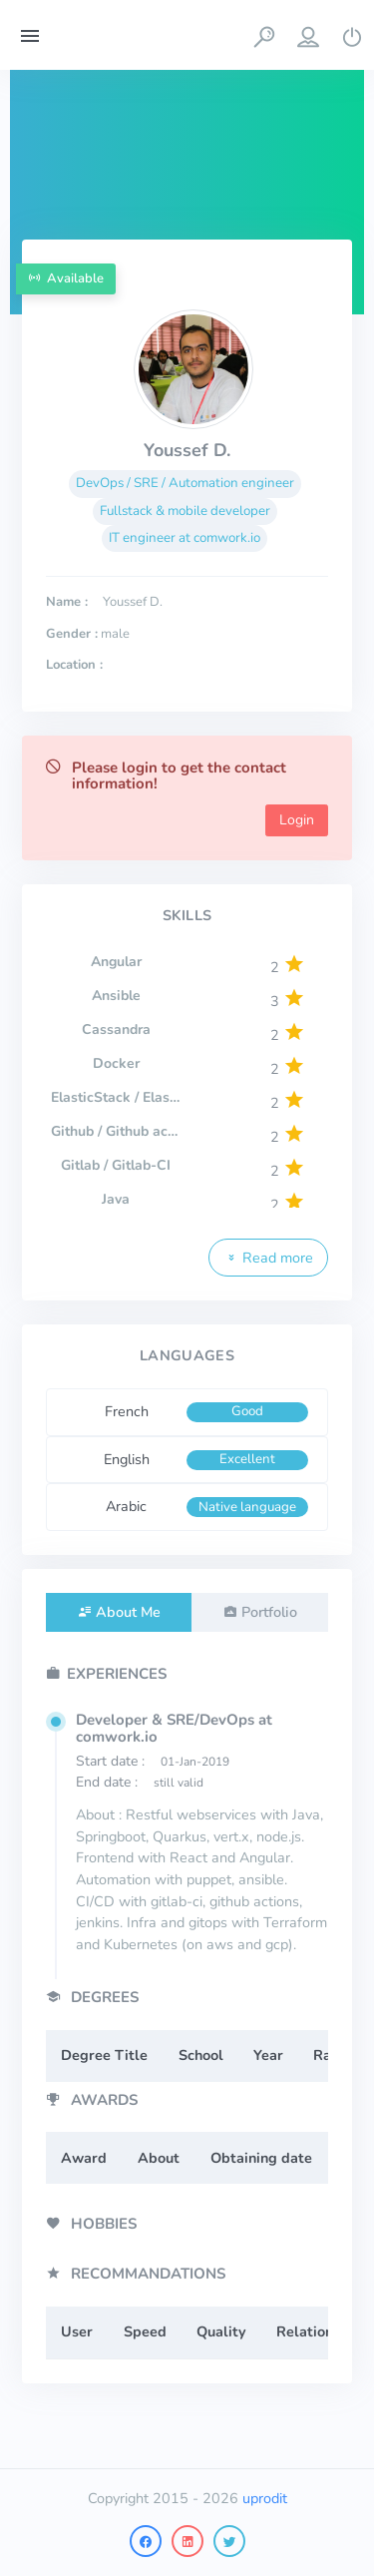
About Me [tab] (128, 1612)
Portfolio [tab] (269, 1612)
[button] (264, 35)
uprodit (264, 2498)
